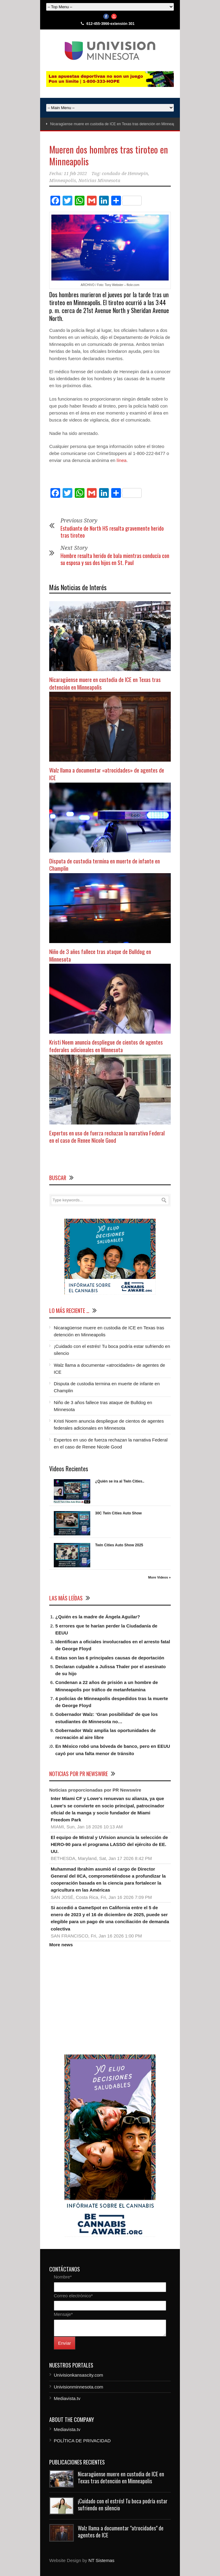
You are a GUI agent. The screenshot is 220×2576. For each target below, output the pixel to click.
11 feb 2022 (75, 173)
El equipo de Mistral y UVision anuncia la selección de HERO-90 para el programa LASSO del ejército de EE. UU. (109, 1844)
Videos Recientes (68, 1468)
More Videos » (159, 1577)
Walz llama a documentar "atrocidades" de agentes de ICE (120, 2531)
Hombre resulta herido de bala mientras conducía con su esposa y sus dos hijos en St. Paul (114, 559)
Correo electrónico (73, 2295)
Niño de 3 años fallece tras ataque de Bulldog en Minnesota (100, 955)
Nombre (63, 2276)
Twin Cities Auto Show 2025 (119, 1545)
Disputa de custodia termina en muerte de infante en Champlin (104, 864)
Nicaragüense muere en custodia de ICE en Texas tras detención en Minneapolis (115, 124)
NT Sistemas (101, 2560)
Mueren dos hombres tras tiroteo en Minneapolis (108, 155)
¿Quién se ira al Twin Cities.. (119, 1481)
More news (61, 1944)
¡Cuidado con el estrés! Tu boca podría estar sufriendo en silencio (122, 2504)
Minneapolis (62, 180)
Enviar (64, 2343)
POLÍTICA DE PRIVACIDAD (82, 2440)
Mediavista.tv (67, 2398)
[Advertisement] (110, 2001)
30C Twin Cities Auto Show (118, 1513)
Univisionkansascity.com (78, 2375)
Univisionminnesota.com (78, 2386)
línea (122, 460)
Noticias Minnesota (99, 180)
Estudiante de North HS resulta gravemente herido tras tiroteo (112, 531)
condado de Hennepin (125, 173)
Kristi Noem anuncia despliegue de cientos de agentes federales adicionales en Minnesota (106, 1046)
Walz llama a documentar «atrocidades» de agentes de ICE (106, 774)
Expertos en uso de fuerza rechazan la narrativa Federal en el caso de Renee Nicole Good (107, 1136)
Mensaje (63, 2314)
